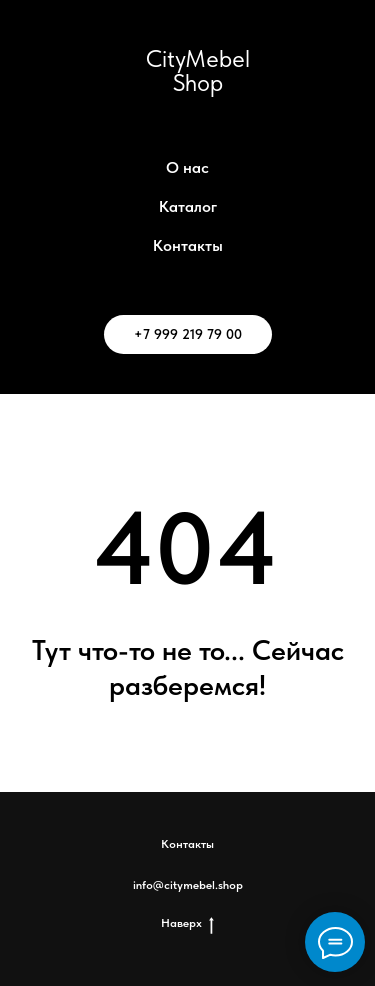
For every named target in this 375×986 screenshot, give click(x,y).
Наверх (187, 923)
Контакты (188, 245)
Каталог (188, 206)
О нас (187, 167)
